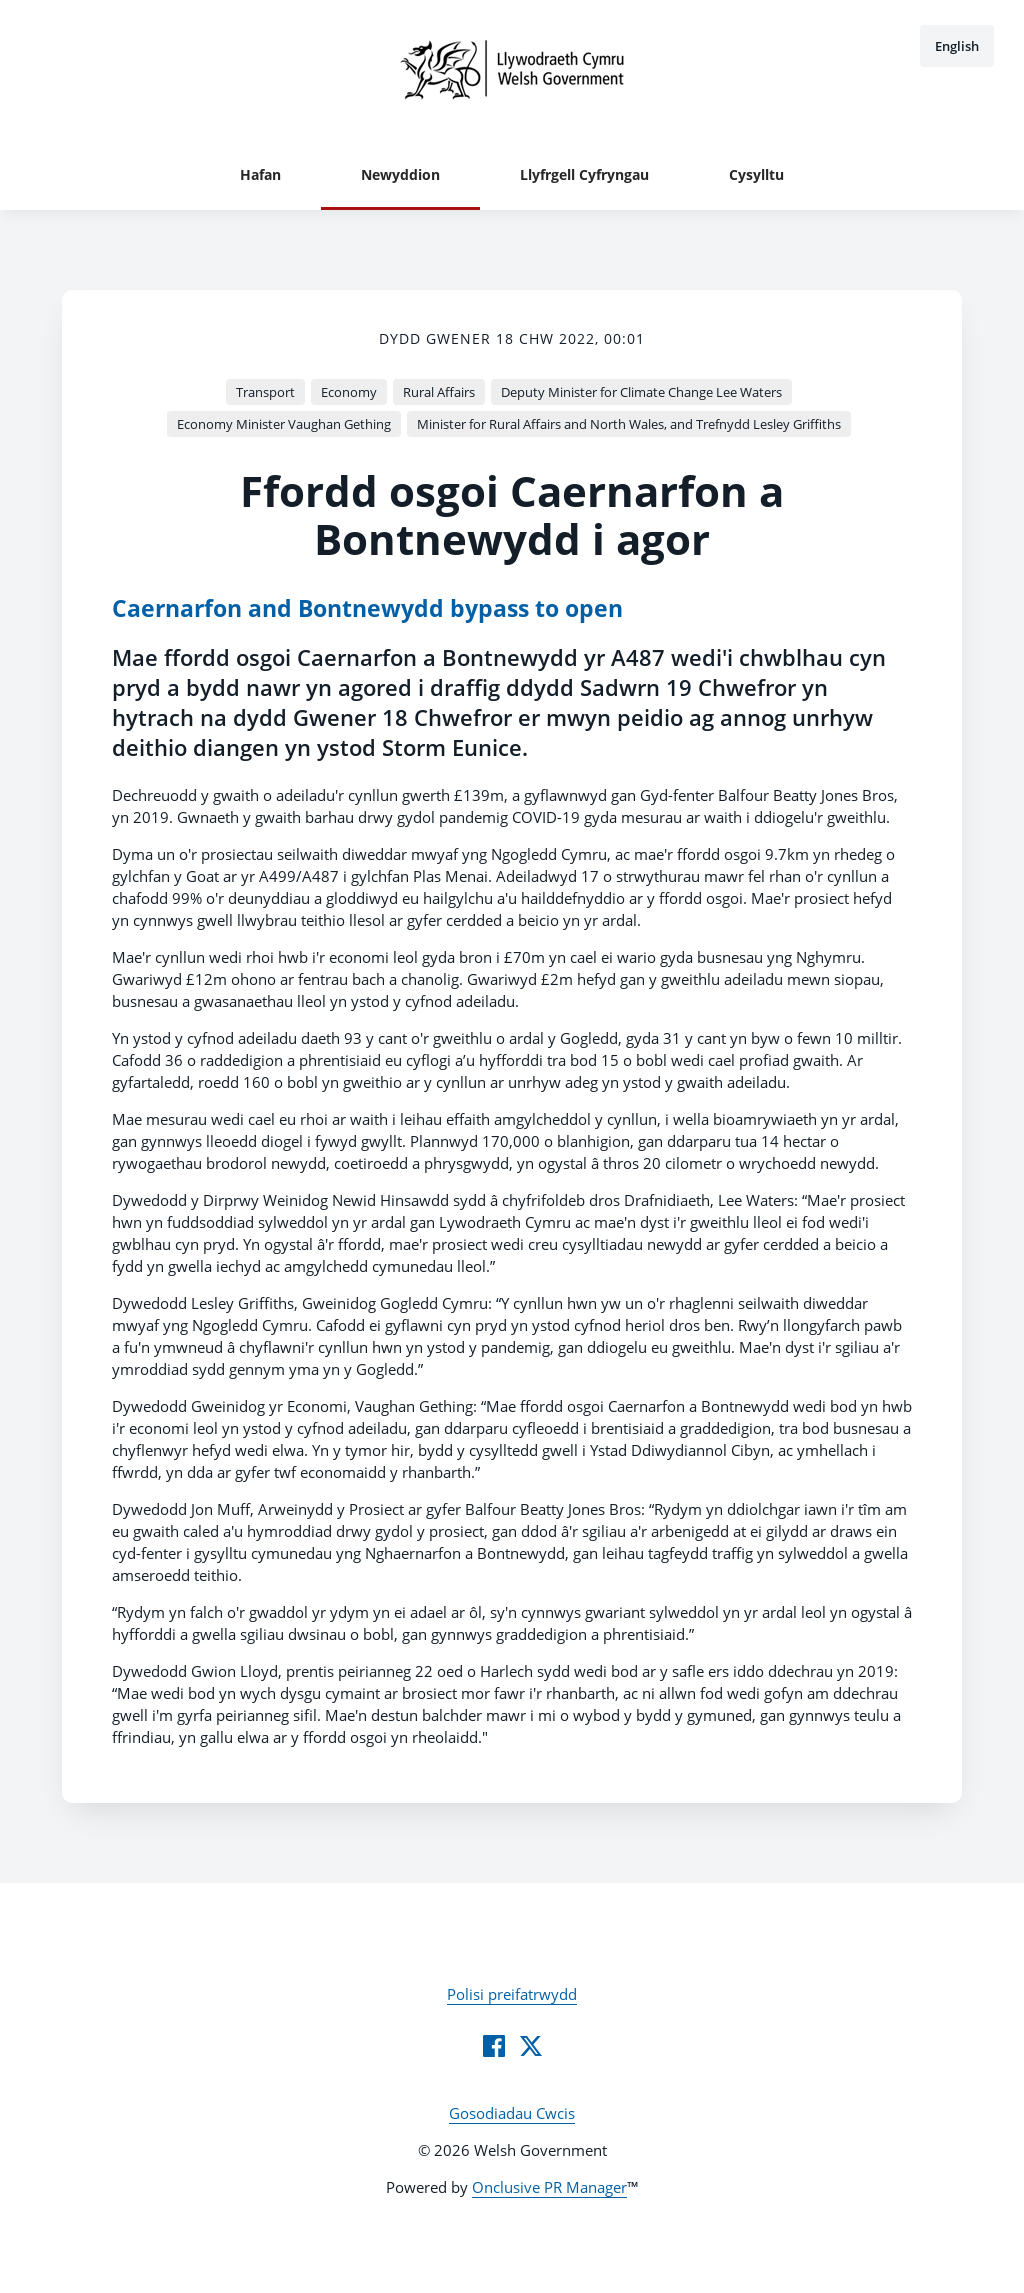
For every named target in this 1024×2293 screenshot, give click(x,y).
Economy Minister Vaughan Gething (284, 424)
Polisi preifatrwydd (512, 1994)
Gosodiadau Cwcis (512, 2113)
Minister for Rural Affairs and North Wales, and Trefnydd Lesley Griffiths (629, 424)
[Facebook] (494, 2046)
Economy (349, 392)
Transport (265, 392)
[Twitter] (531, 2046)
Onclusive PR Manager (549, 2187)
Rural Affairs (439, 392)
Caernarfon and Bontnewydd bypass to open (367, 608)
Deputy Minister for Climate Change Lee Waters (641, 392)
